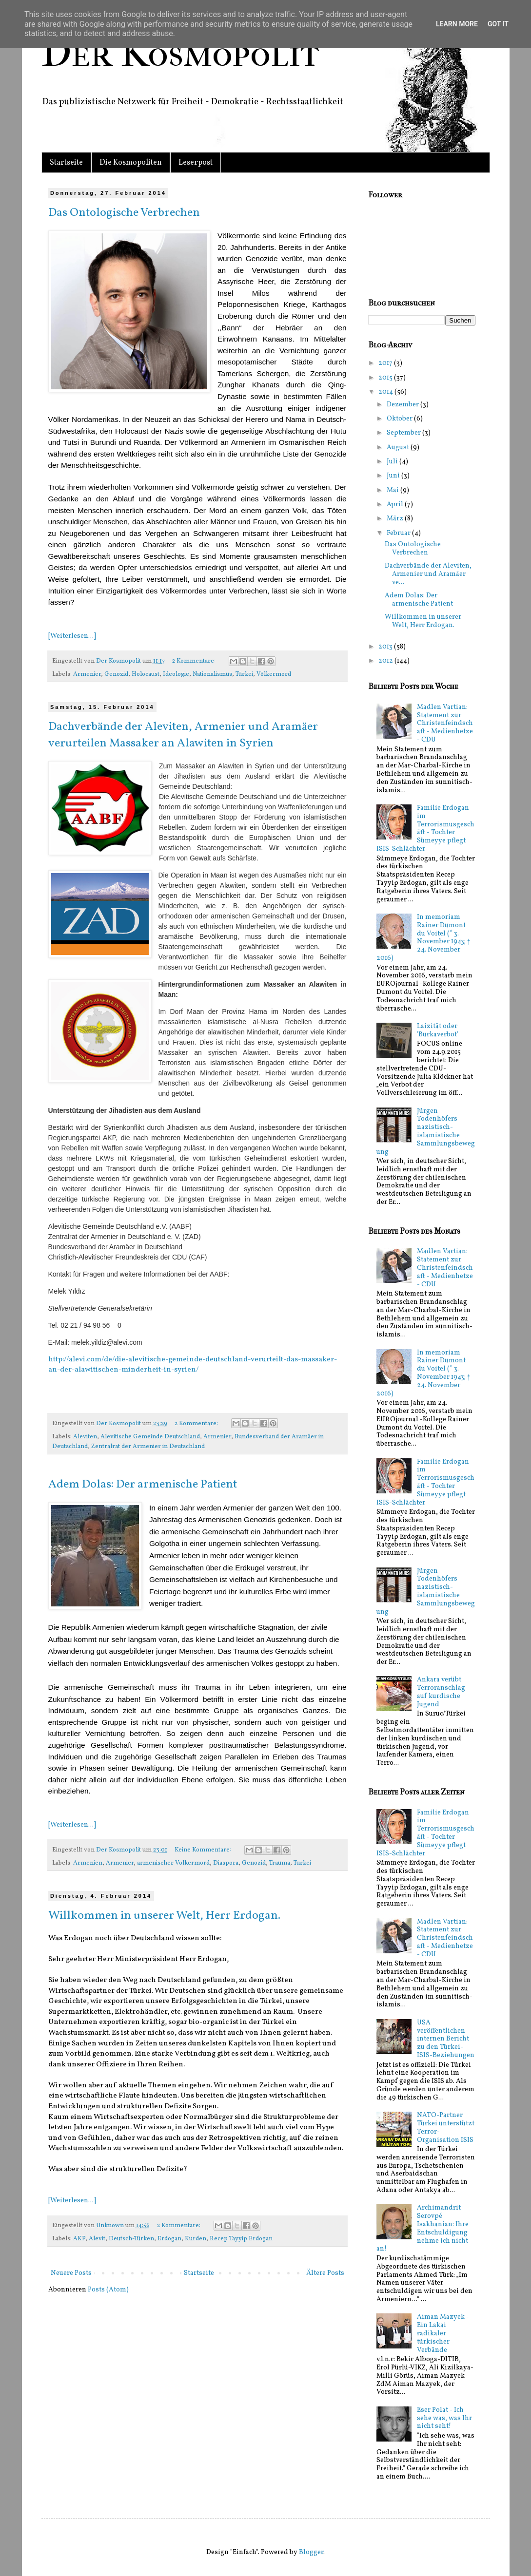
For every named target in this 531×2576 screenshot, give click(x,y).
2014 (386, 392)
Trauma (279, 1863)
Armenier (87, 674)
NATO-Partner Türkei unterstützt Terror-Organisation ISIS (445, 2127)
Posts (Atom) (108, 2289)
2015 (386, 377)
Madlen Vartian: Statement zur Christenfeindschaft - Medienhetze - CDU (445, 723)
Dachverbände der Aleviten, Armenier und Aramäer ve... (428, 574)
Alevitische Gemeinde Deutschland (150, 1436)
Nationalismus (212, 674)
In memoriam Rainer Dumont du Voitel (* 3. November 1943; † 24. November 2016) (423, 938)
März (396, 518)
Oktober (400, 418)
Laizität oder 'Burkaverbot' (437, 1030)
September (404, 433)
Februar (399, 533)
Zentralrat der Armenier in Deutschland (148, 1446)
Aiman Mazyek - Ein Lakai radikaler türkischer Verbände (443, 2333)
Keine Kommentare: (204, 1850)
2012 (386, 661)
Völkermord (273, 674)
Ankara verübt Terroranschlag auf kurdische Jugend (441, 1692)
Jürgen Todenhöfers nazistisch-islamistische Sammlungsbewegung (425, 1132)
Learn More (457, 24)
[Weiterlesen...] (72, 636)
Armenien (87, 1863)
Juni (394, 475)
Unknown (110, 2225)
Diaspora (225, 1863)
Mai (393, 490)
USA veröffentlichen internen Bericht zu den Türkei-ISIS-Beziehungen (445, 2039)
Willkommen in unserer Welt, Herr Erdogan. (164, 1916)
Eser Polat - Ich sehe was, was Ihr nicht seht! (444, 2418)
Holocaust (145, 674)
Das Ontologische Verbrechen (124, 213)
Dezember (403, 404)
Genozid (116, 674)
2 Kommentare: (194, 661)
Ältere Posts (325, 2273)
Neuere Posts (71, 2273)
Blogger (311, 2552)
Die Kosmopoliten (130, 162)
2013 (386, 646)
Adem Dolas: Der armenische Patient (142, 1484)
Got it (498, 24)
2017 (386, 363)
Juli (393, 461)
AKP (79, 2238)
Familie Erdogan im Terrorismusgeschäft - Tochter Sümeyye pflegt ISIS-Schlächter (425, 828)
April (396, 504)
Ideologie (176, 674)
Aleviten (85, 1436)
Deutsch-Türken (131, 2238)
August (399, 447)
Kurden (195, 2238)
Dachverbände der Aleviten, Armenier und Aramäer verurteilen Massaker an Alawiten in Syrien (183, 735)
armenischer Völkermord (173, 1863)
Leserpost (195, 162)
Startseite (66, 162)
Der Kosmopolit (180, 53)
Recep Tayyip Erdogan (241, 2238)
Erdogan (169, 2238)
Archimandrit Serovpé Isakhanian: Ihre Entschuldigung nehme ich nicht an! (422, 2228)
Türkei (244, 674)
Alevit (97, 2238)
